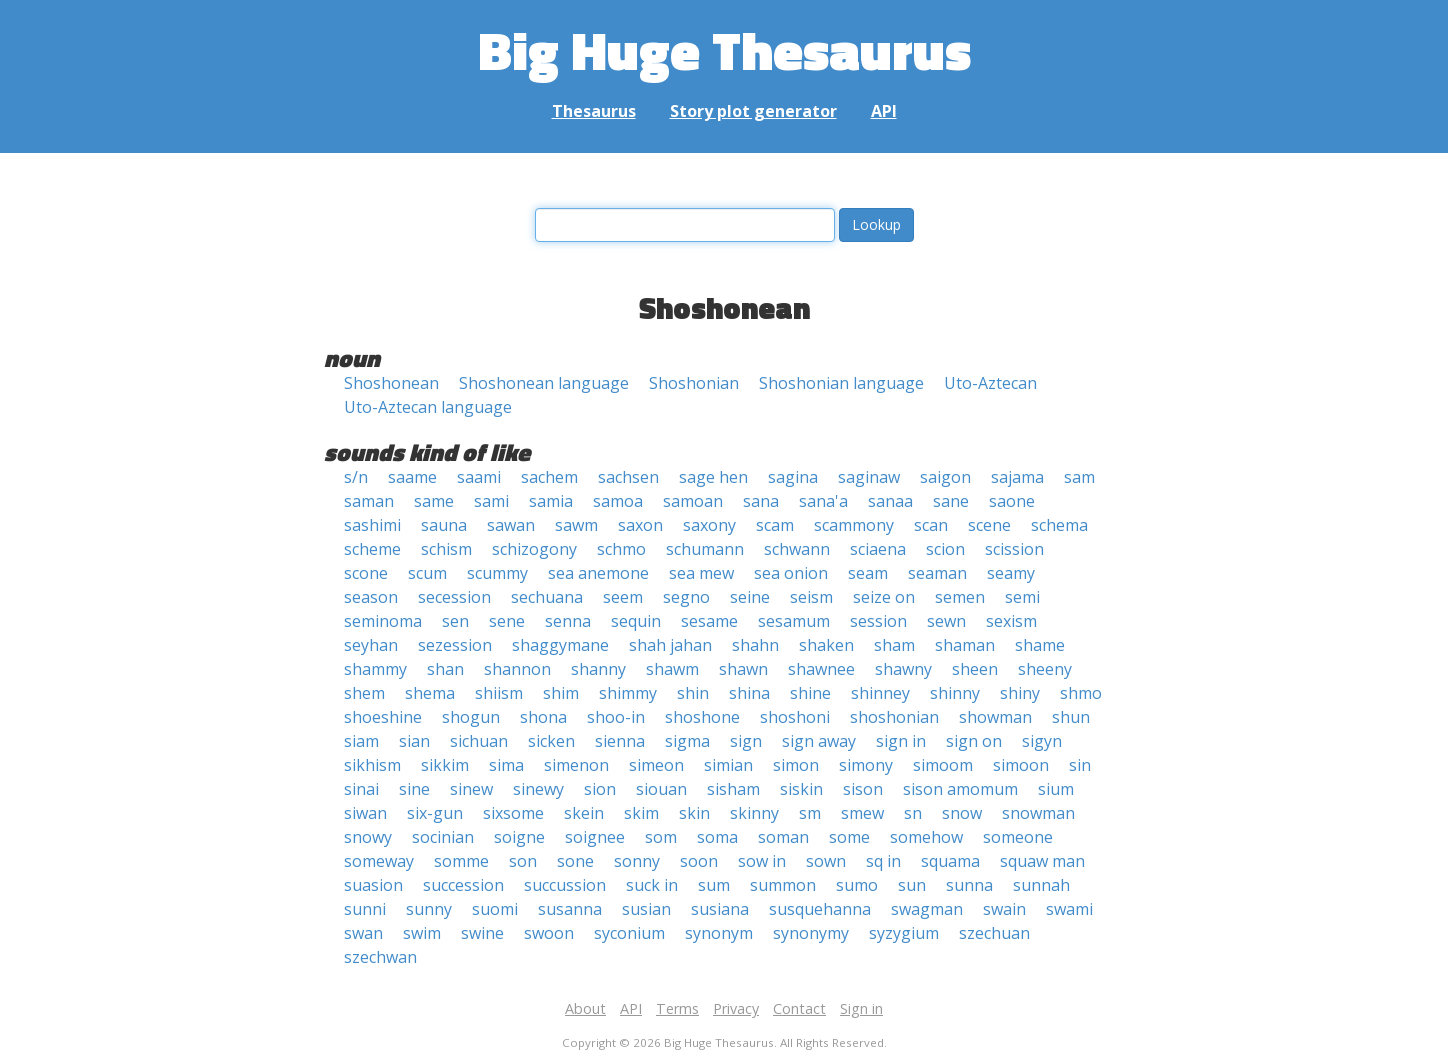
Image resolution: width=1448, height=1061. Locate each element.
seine (750, 597)
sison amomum (960, 789)
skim (641, 813)
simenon (576, 765)
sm (810, 813)
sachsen (628, 477)
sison (863, 789)
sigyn (1042, 741)
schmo (621, 549)
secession (454, 597)
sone (575, 861)
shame (1040, 645)
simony (866, 765)
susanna (570, 909)
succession (463, 885)
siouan (661, 789)
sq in (883, 861)
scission (1014, 549)
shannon (517, 669)
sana (761, 501)
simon (796, 765)
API (884, 111)
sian (414, 741)
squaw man (1042, 861)
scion (945, 549)
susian (646, 909)
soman (783, 837)
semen (960, 597)
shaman (965, 645)
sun (912, 885)
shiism (499, 693)
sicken (551, 741)
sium (1056, 789)
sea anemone (598, 573)
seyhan (371, 645)
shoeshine (383, 717)
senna (568, 621)
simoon (1021, 765)
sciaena (878, 549)
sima (506, 765)
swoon (549, 933)
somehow (926, 837)
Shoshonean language (544, 383)
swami (1069, 909)
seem (623, 597)
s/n (356, 477)
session (878, 621)
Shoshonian (694, 383)
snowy (368, 837)
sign (746, 741)
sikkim (445, 765)
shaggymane (560, 645)
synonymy (811, 933)
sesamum (794, 621)
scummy (497, 573)
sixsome (513, 813)
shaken (826, 645)
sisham (733, 789)
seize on (884, 597)
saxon (640, 525)
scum (427, 573)
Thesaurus (594, 111)
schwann (797, 549)
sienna (620, 741)
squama (950, 861)
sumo (857, 885)
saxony (709, 525)
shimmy (628, 693)
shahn (755, 645)
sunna (969, 885)
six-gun (435, 813)
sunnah (1041, 885)
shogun (471, 717)
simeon (656, 765)
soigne (519, 837)
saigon (945, 477)
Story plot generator (753, 111)
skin (694, 813)
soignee (595, 837)
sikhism (372, 765)
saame (412, 477)
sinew (471, 789)
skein (584, 813)
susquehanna (820, 909)
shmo (1081, 693)
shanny (598, 669)
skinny (754, 813)
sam (1079, 477)
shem (364, 693)
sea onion (791, 573)
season (371, 597)
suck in (652, 885)
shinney (880, 693)
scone (366, 573)
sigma (687, 741)
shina (749, 693)
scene (989, 525)
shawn (743, 669)
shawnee (821, 669)
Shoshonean (391, 383)
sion (600, 789)
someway (379, 861)
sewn (946, 621)
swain (1004, 909)
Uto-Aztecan (990, 383)
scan (931, 525)
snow (962, 813)
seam (868, 573)
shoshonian (894, 717)
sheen (975, 669)
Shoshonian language (841, 383)
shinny (955, 693)
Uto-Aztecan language (428, 407)
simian (728, 765)
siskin (801, 789)
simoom (943, 765)
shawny (903, 669)
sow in (762, 861)
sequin (636, 621)
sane (951, 501)
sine (414, 789)
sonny (637, 861)
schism (446, 549)
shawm (672, 669)
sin (1080, 765)
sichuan (479, 741)
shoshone (702, 717)
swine (482, 933)
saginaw (869, 477)
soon (699, 861)
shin (693, 693)
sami (491, 501)
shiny (1020, 693)
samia (551, 501)
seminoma (383, 621)
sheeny (1045, 669)
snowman (1038, 813)
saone (1012, 501)
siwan (365, 813)
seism (811, 597)
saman (369, 501)
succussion (565, 885)
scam (775, 525)
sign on (974, 741)
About (585, 1008)
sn (913, 813)
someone (1018, 837)
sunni (365, 909)
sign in (901, 741)
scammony (854, 525)
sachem (549, 477)
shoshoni (795, 717)
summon (783, 885)
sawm (576, 525)
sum (714, 885)
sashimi (372, 525)
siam (361, 741)
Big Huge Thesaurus (724, 49)
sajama (1017, 477)
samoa (618, 501)
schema (1059, 525)
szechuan (994, 933)
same (434, 501)
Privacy (736, 1008)
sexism (1011, 621)
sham (894, 645)
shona (543, 717)
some (849, 837)
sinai (361, 789)
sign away (819, 741)
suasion (373, 885)
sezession (455, 645)
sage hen (713, 477)
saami (479, 477)
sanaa (890, 501)
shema (430, 693)
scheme (372, 549)
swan (363, 933)
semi (1022, 597)
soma (717, 837)
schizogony (534, 549)
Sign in (861, 1008)
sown (826, 861)
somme (461, 861)
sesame (709, 621)
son (523, 861)
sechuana (547, 597)
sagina (793, 477)
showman (995, 717)
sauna (444, 525)
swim (422, 933)
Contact (799, 1008)
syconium (629, 933)
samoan (693, 501)
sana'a (823, 501)
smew (862, 813)
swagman (927, 909)
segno (686, 597)
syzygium (904, 933)
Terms (677, 1008)
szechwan (380, 957)
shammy (375, 669)
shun (1071, 717)
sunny (429, 909)
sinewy (538, 789)
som (661, 837)
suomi (495, 909)
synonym (719, 933)
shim (561, 693)
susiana (720, 909)
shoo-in (616, 717)
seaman (937, 573)
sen (455, 621)
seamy (1011, 573)
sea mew (701, 573)
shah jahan (670, 645)
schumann (705, 549)
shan (445, 669)
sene (507, 621)
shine (810, 693)
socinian (443, 837)
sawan (511, 525)
